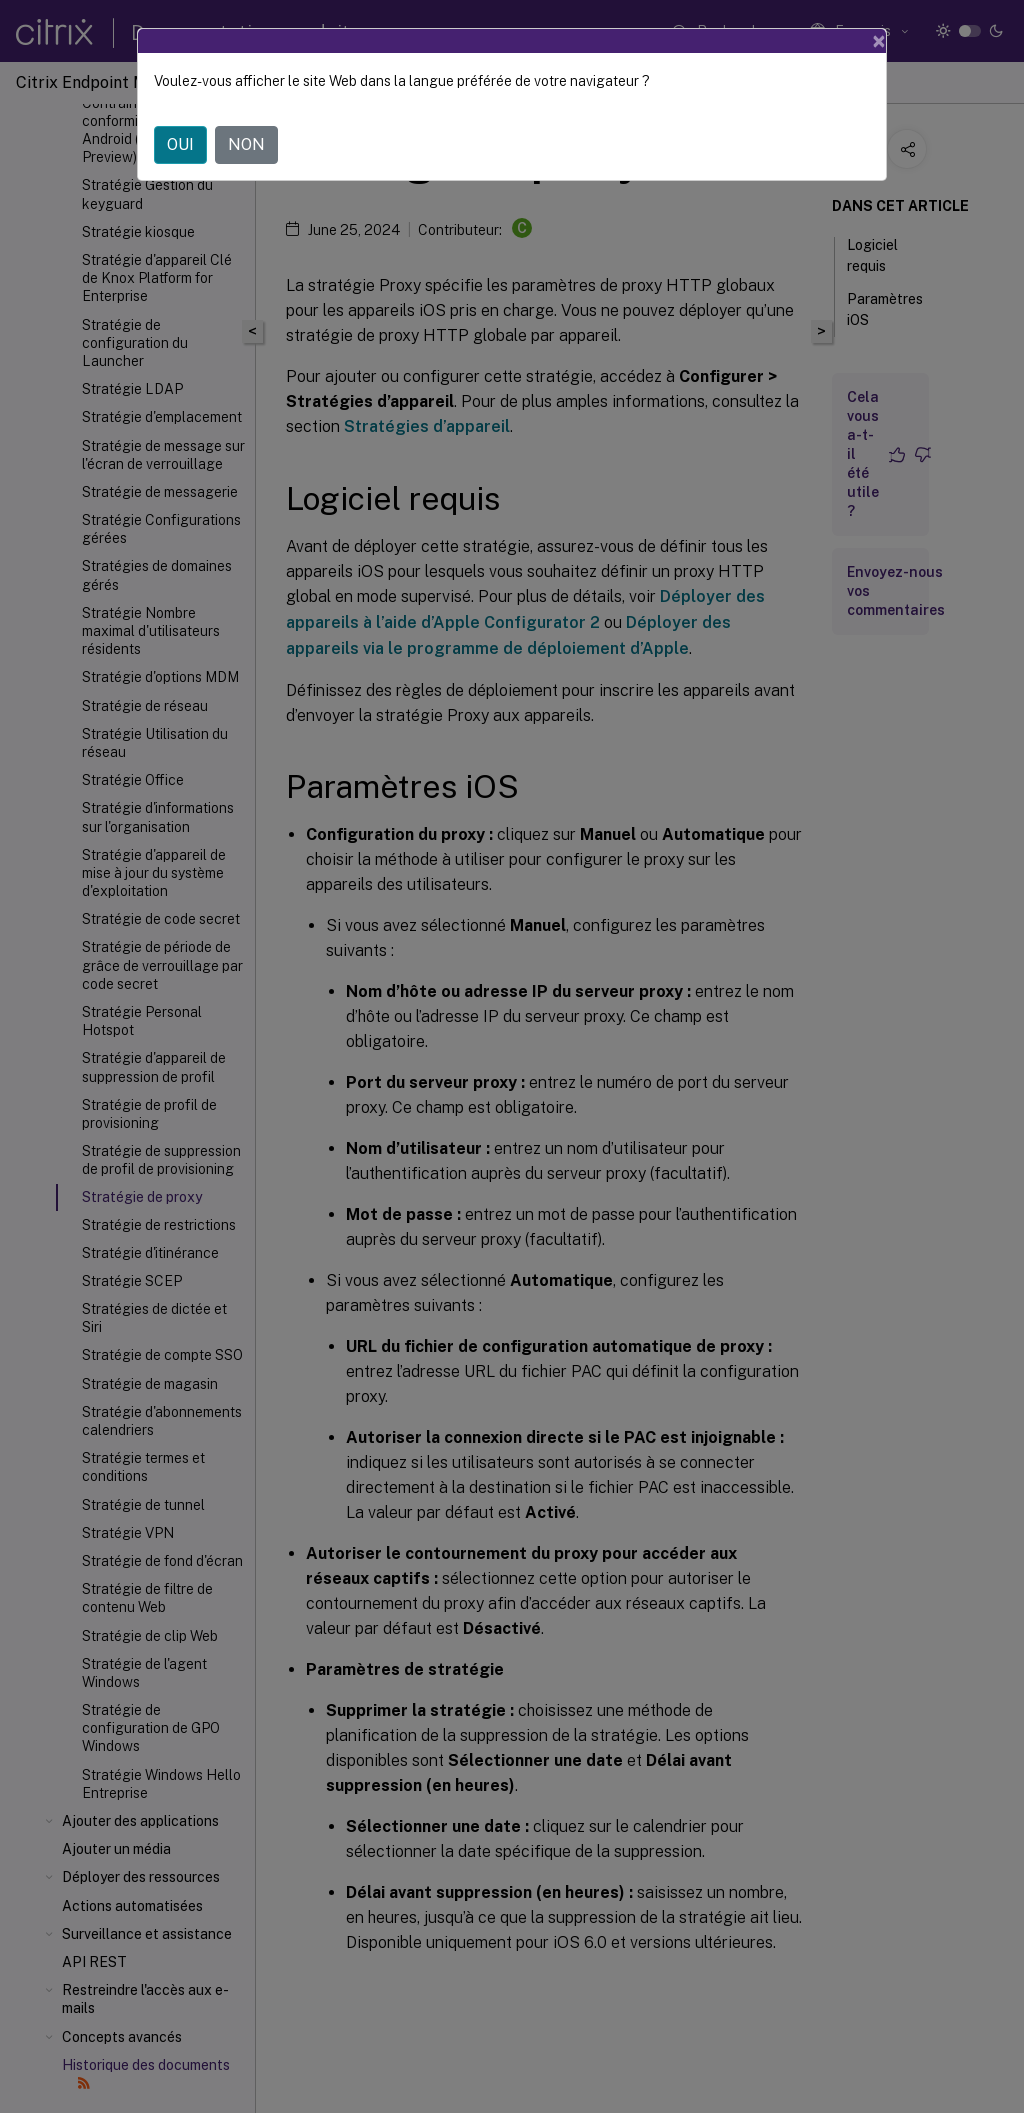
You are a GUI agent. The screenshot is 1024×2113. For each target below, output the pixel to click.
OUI (180, 144)
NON (246, 144)
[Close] (879, 41)
